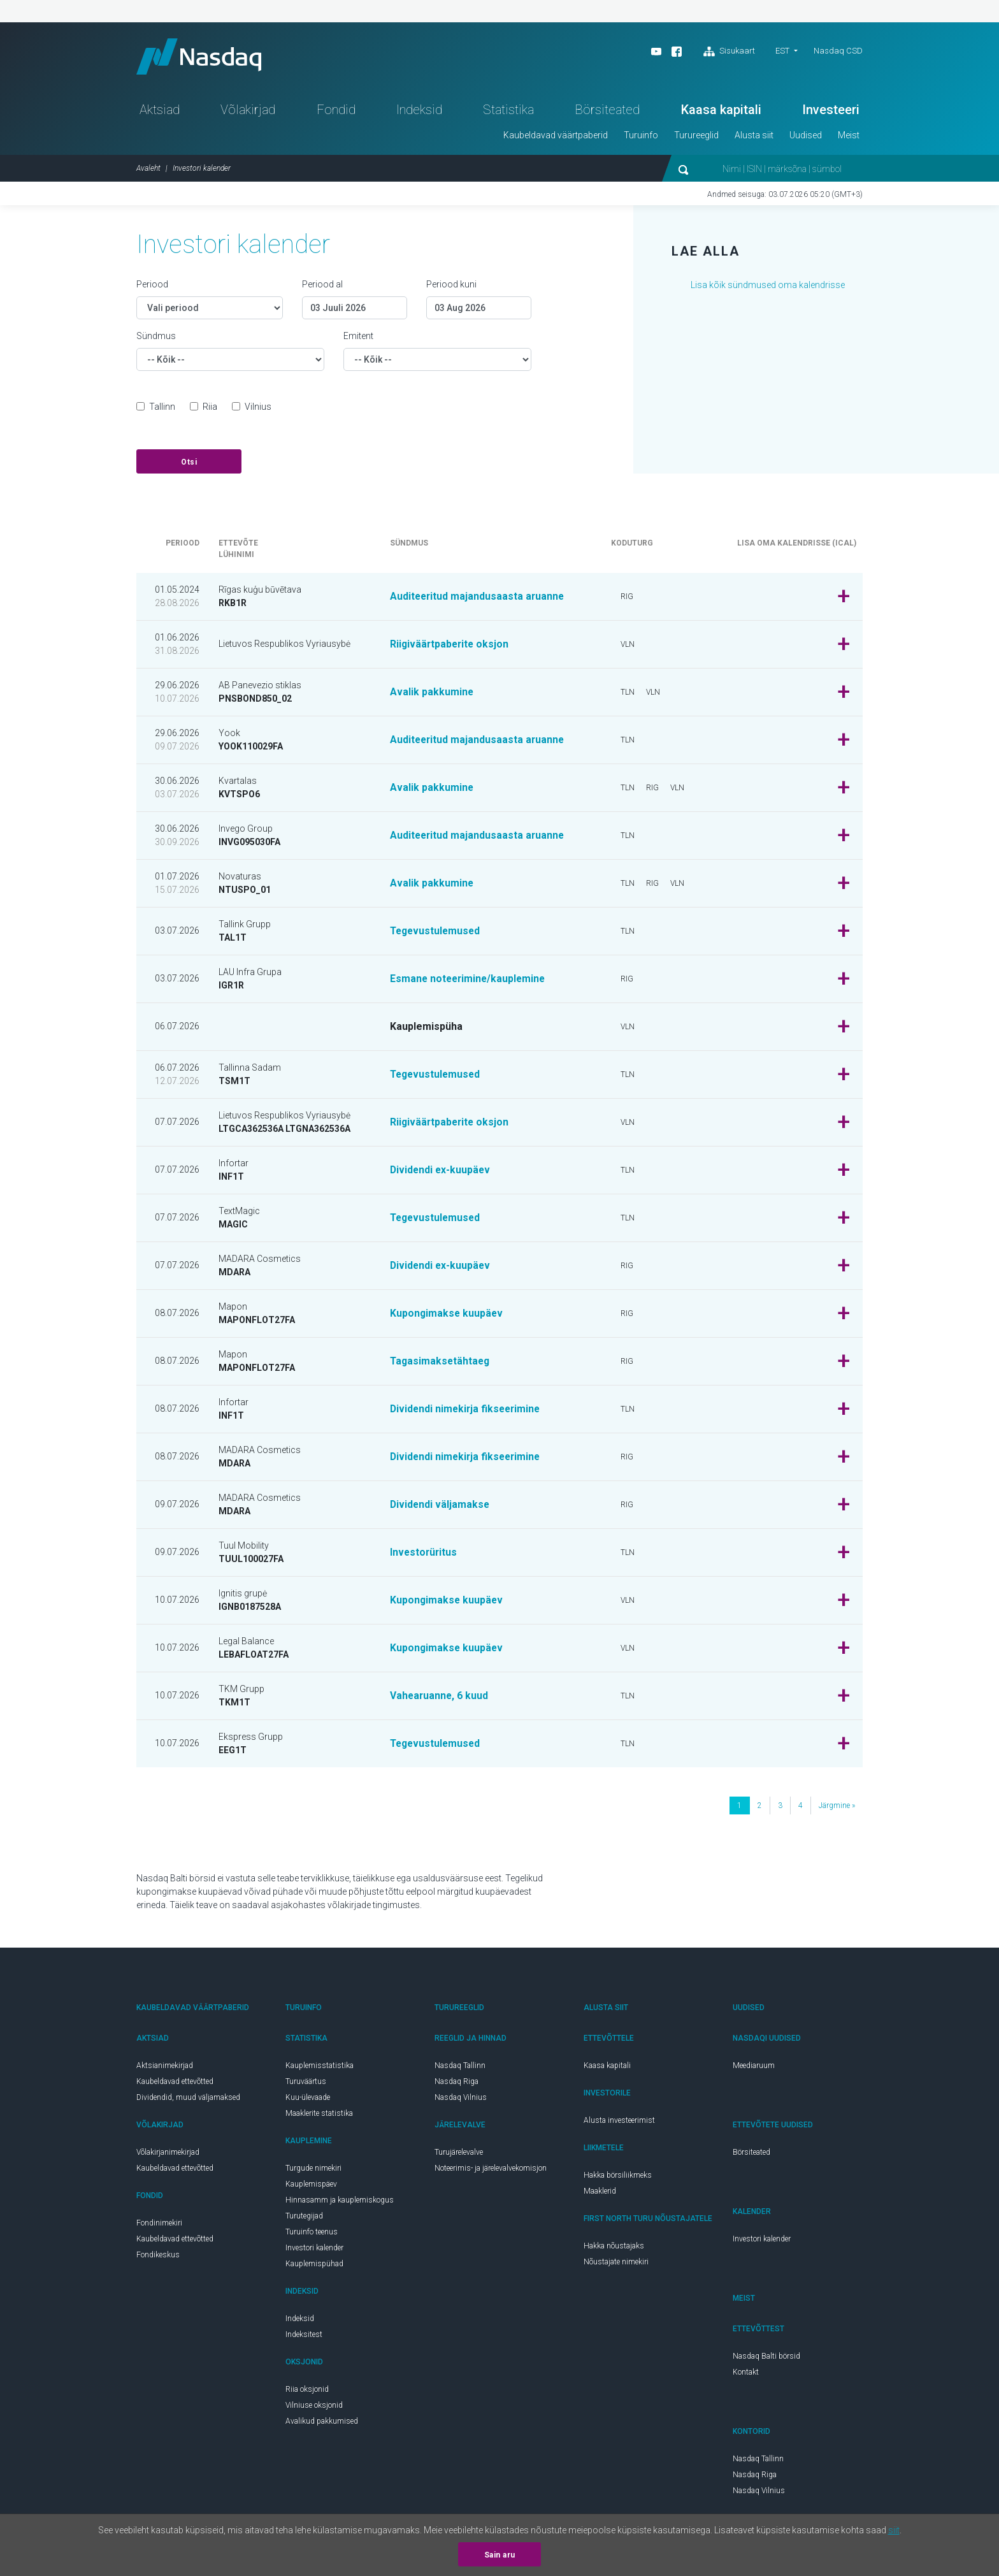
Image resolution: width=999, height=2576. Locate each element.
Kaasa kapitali (721, 112)
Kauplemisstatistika (319, 2068)
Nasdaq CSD (838, 50)
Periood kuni (451, 287)
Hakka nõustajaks (614, 2248)
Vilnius (258, 409)
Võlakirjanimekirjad (167, 2154)
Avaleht (148, 170)
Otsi (189, 464)
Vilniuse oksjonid (314, 2407)
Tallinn (162, 409)
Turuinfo (641, 138)
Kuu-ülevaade (307, 2099)
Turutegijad (304, 2218)
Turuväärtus (305, 2084)
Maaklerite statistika (319, 2115)
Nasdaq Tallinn (460, 2068)
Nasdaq (203, 57)
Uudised (805, 138)
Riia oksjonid (307, 2391)
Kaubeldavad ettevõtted (174, 2084)
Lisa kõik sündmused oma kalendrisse (768, 287)
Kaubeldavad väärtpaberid (555, 138)
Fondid (336, 112)
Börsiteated (607, 112)
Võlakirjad (247, 112)
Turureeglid (696, 138)
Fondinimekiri (159, 2225)
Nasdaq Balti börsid (766, 2358)
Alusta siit (754, 138)
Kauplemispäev (311, 2186)
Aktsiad (160, 112)
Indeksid (419, 112)
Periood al (322, 287)
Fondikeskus (158, 2257)
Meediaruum (754, 2068)
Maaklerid (600, 2193)
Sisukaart (729, 51)
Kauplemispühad (314, 2266)
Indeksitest (303, 2337)
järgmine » (837, 1808)
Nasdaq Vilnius (461, 2099)
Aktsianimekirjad (164, 2068)
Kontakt (746, 2374)
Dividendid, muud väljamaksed (188, 2099)
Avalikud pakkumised (321, 2423)
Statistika (508, 112)
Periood (152, 287)
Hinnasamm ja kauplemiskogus (339, 2202)
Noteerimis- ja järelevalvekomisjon (491, 2170)
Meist (848, 138)
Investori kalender (314, 2250)
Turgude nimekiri (313, 2170)
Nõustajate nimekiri (616, 2264)
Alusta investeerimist (619, 2122)
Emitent (358, 338)
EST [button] (782, 50)
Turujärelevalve (459, 2154)
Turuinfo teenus (311, 2234)
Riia (210, 409)
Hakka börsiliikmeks (618, 2177)
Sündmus (156, 338)
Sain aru (499, 2555)
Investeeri (830, 112)
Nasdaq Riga (456, 2084)
